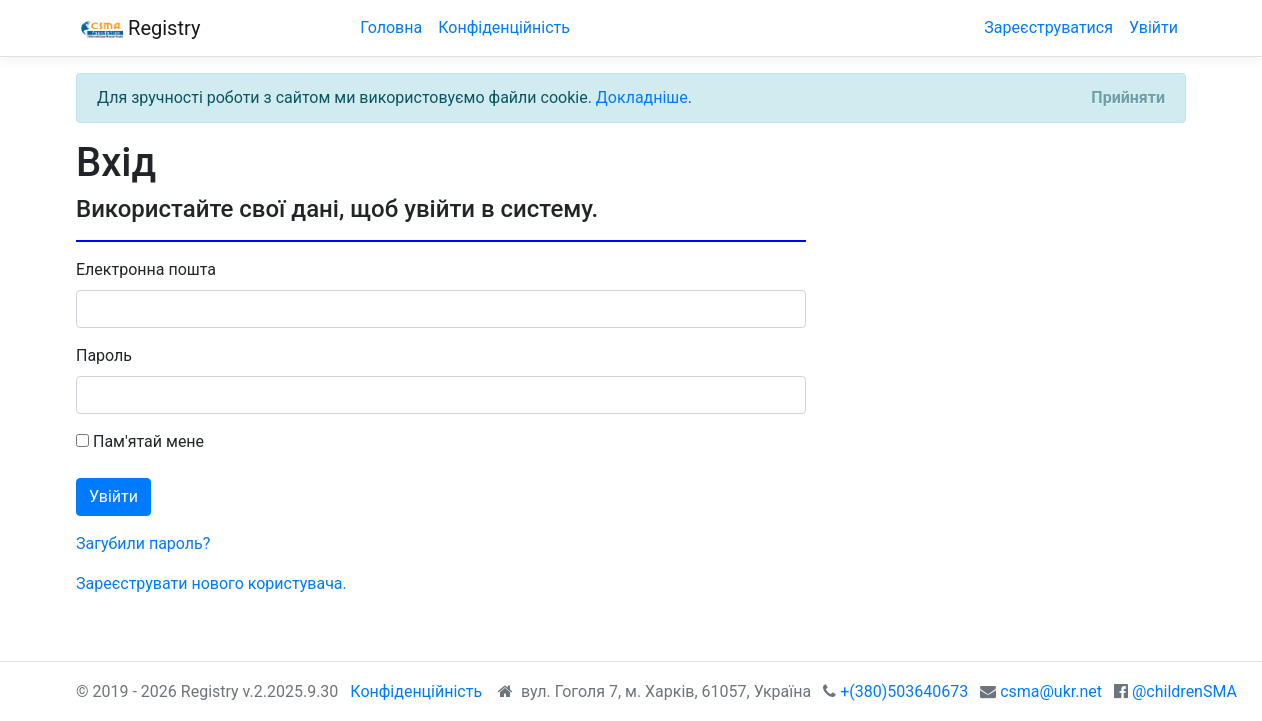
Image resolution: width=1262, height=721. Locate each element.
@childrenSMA (1184, 691)
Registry (138, 29)
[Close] (1128, 98)
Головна (391, 27)
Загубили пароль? (143, 543)
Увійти (1153, 27)
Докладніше (642, 97)
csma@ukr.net (1051, 691)
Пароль (104, 355)
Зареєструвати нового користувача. (211, 583)
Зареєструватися (1048, 27)
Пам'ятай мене (140, 441)
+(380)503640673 (904, 691)
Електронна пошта (146, 269)
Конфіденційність (504, 27)
